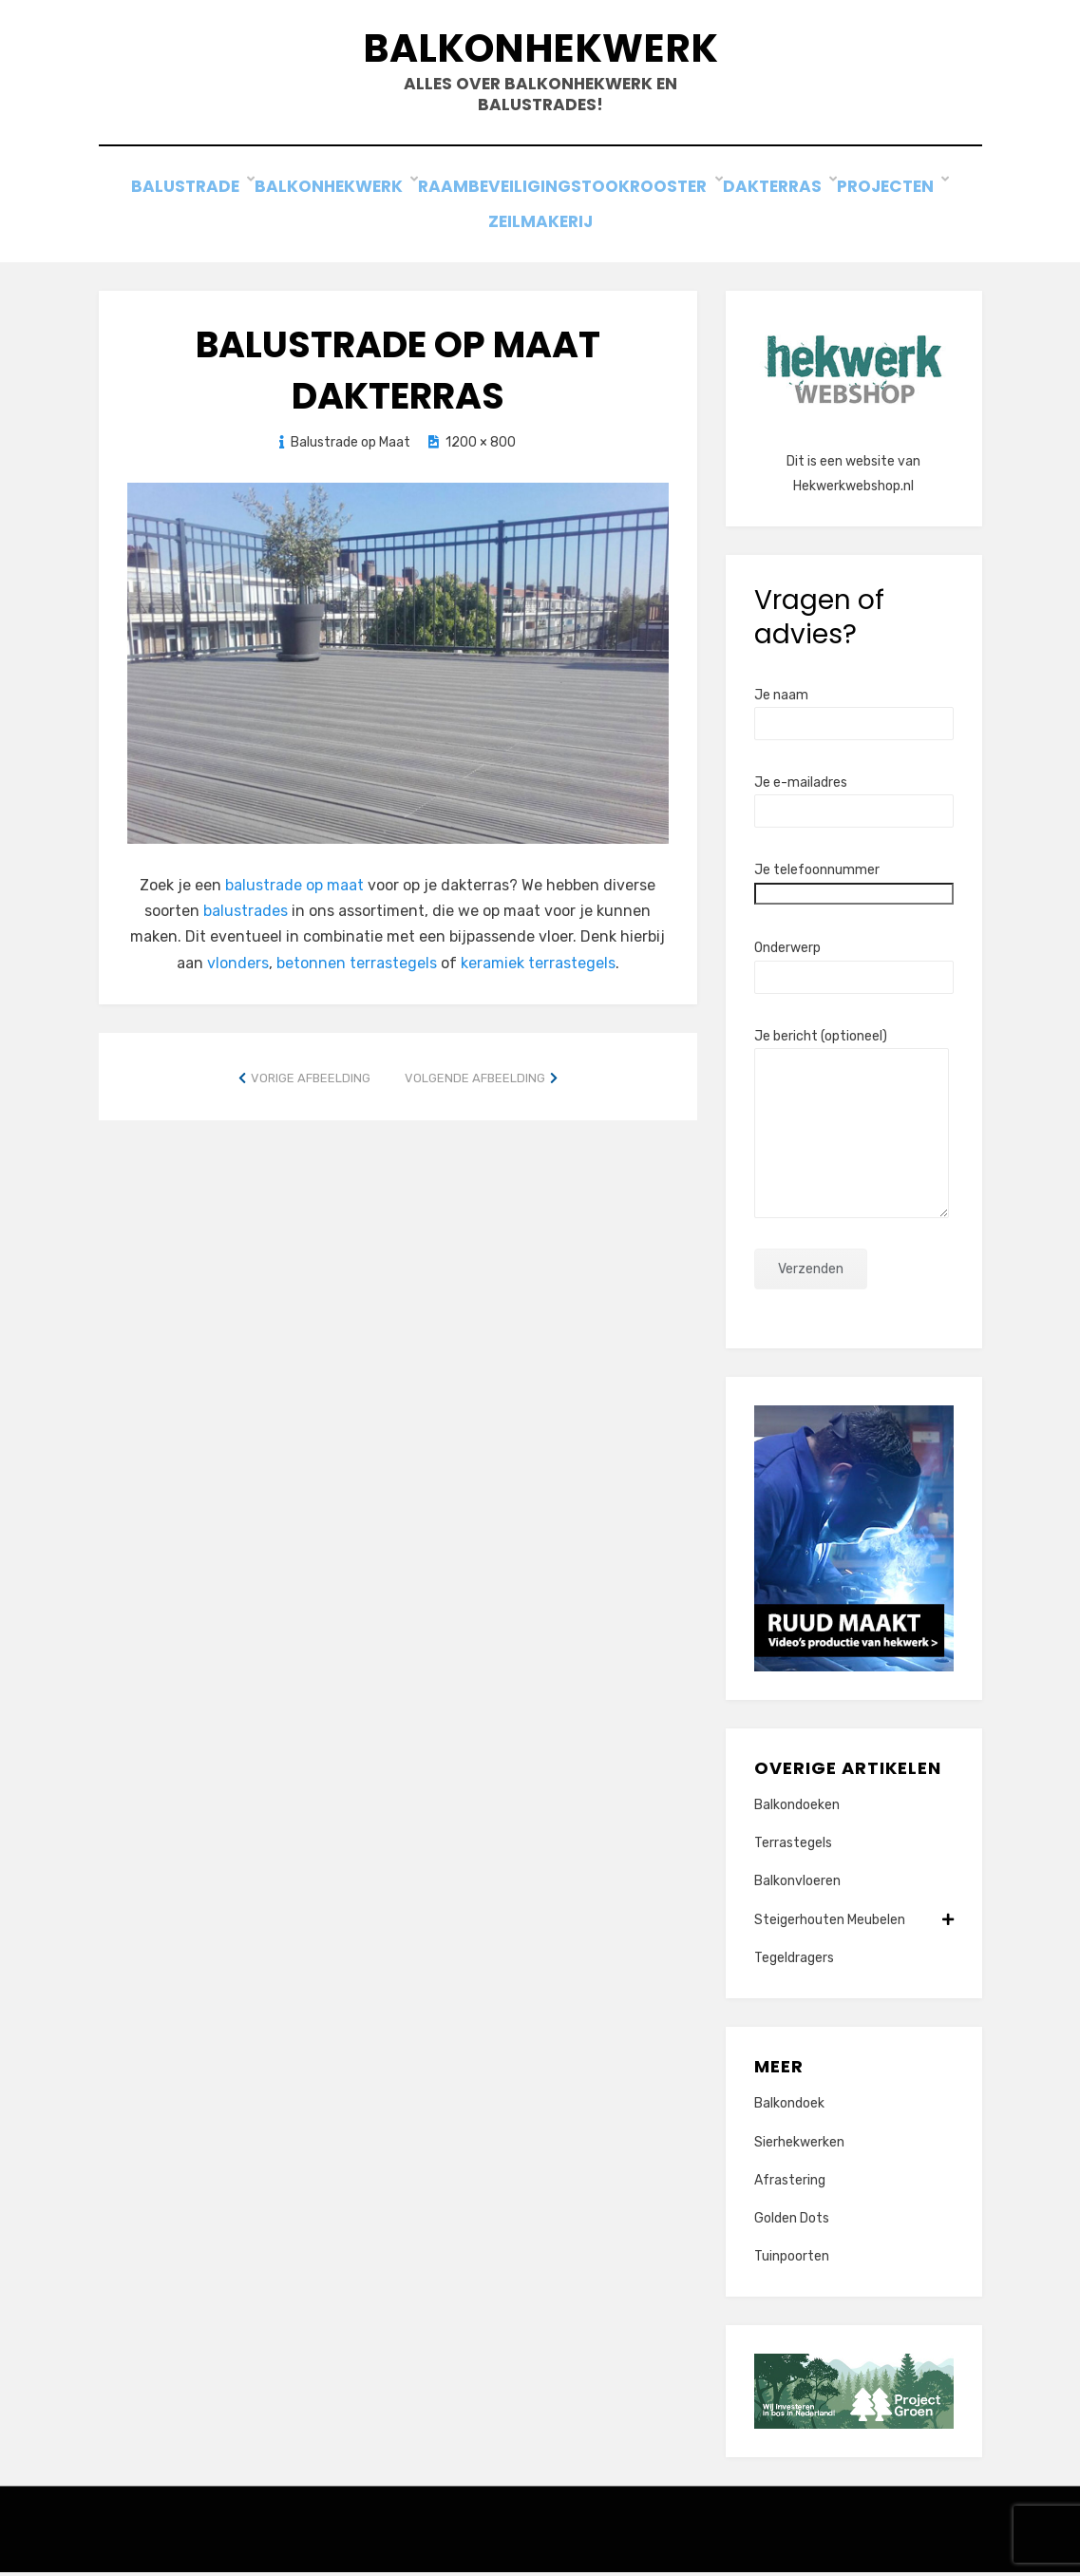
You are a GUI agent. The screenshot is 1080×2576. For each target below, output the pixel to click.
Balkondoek (789, 2107)
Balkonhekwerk (540, 56)
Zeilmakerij (540, 225)
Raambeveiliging (492, 199)
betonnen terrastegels (356, 966)
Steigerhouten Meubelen (854, 1923)
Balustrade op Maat (350, 445)
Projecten (897, 199)
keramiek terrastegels (538, 966)
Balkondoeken (797, 1809)
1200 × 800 (480, 445)
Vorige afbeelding (310, 1081)
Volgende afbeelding (475, 1081)
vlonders (238, 966)
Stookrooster (649, 199)
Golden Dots (791, 2221)
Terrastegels (793, 1847)
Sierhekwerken (799, 2145)
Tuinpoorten (791, 2260)
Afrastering (789, 2183)
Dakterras (781, 199)
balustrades (245, 915)
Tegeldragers (794, 1961)
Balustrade (187, 199)
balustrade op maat (294, 889)
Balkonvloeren (797, 1885)
